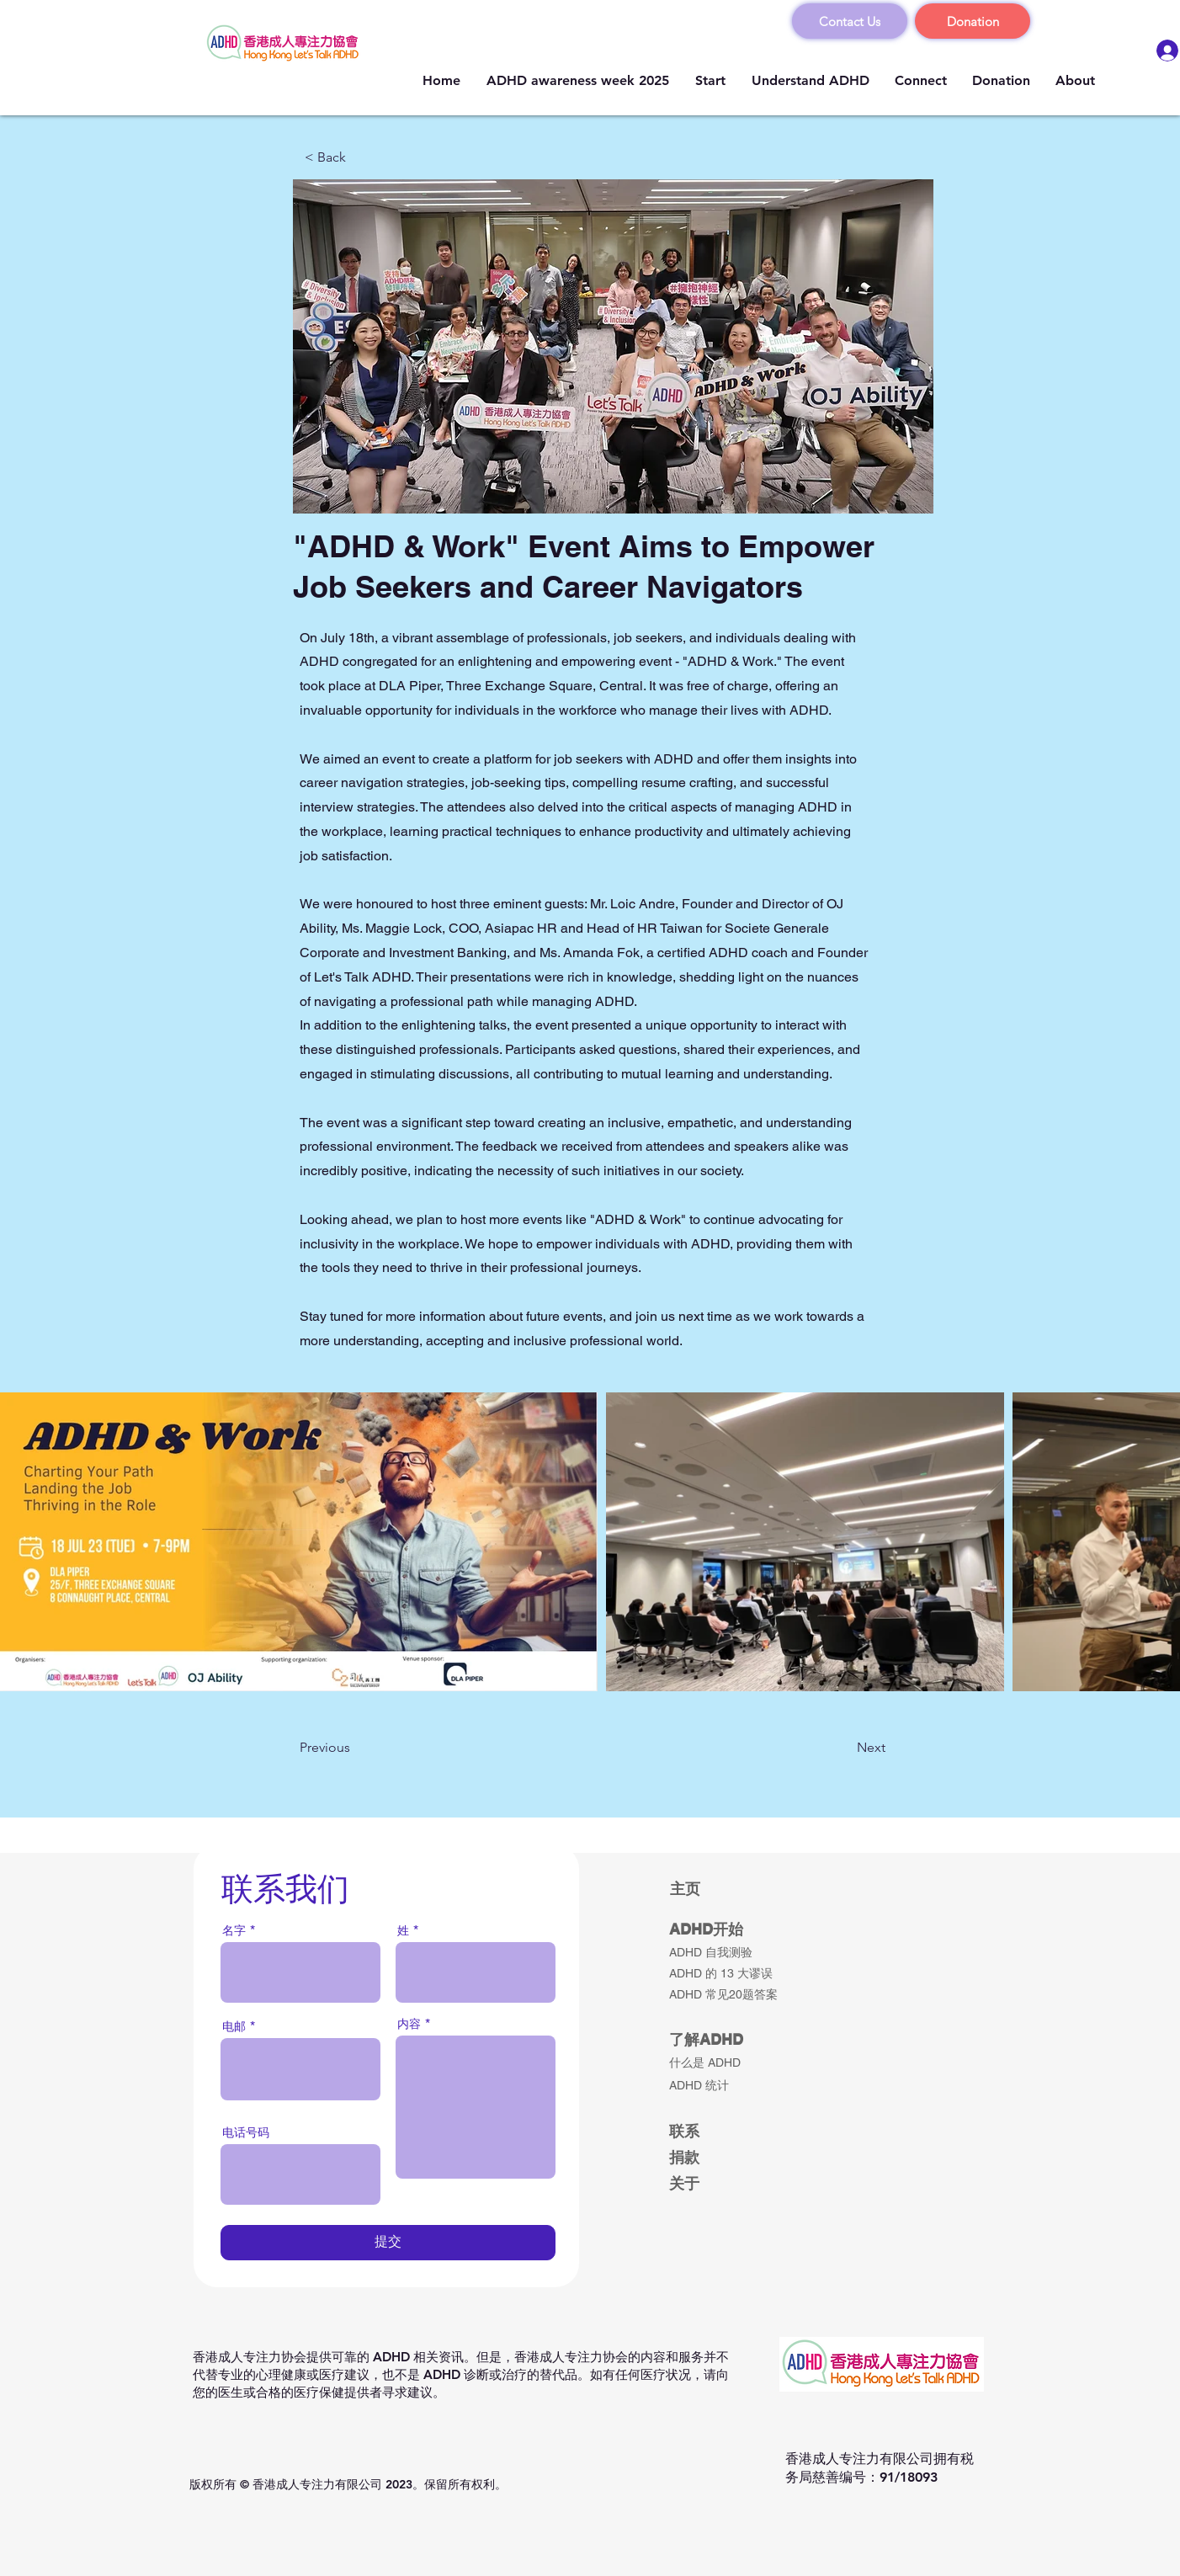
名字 (234, 1930)
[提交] (388, 2242)
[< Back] (360, 157)
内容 (409, 2024)
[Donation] (972, 21)
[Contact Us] (849, 21)
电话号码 (245, 2132)
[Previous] (355, 1748)
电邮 (234, 2026)
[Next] (843, 1748)
